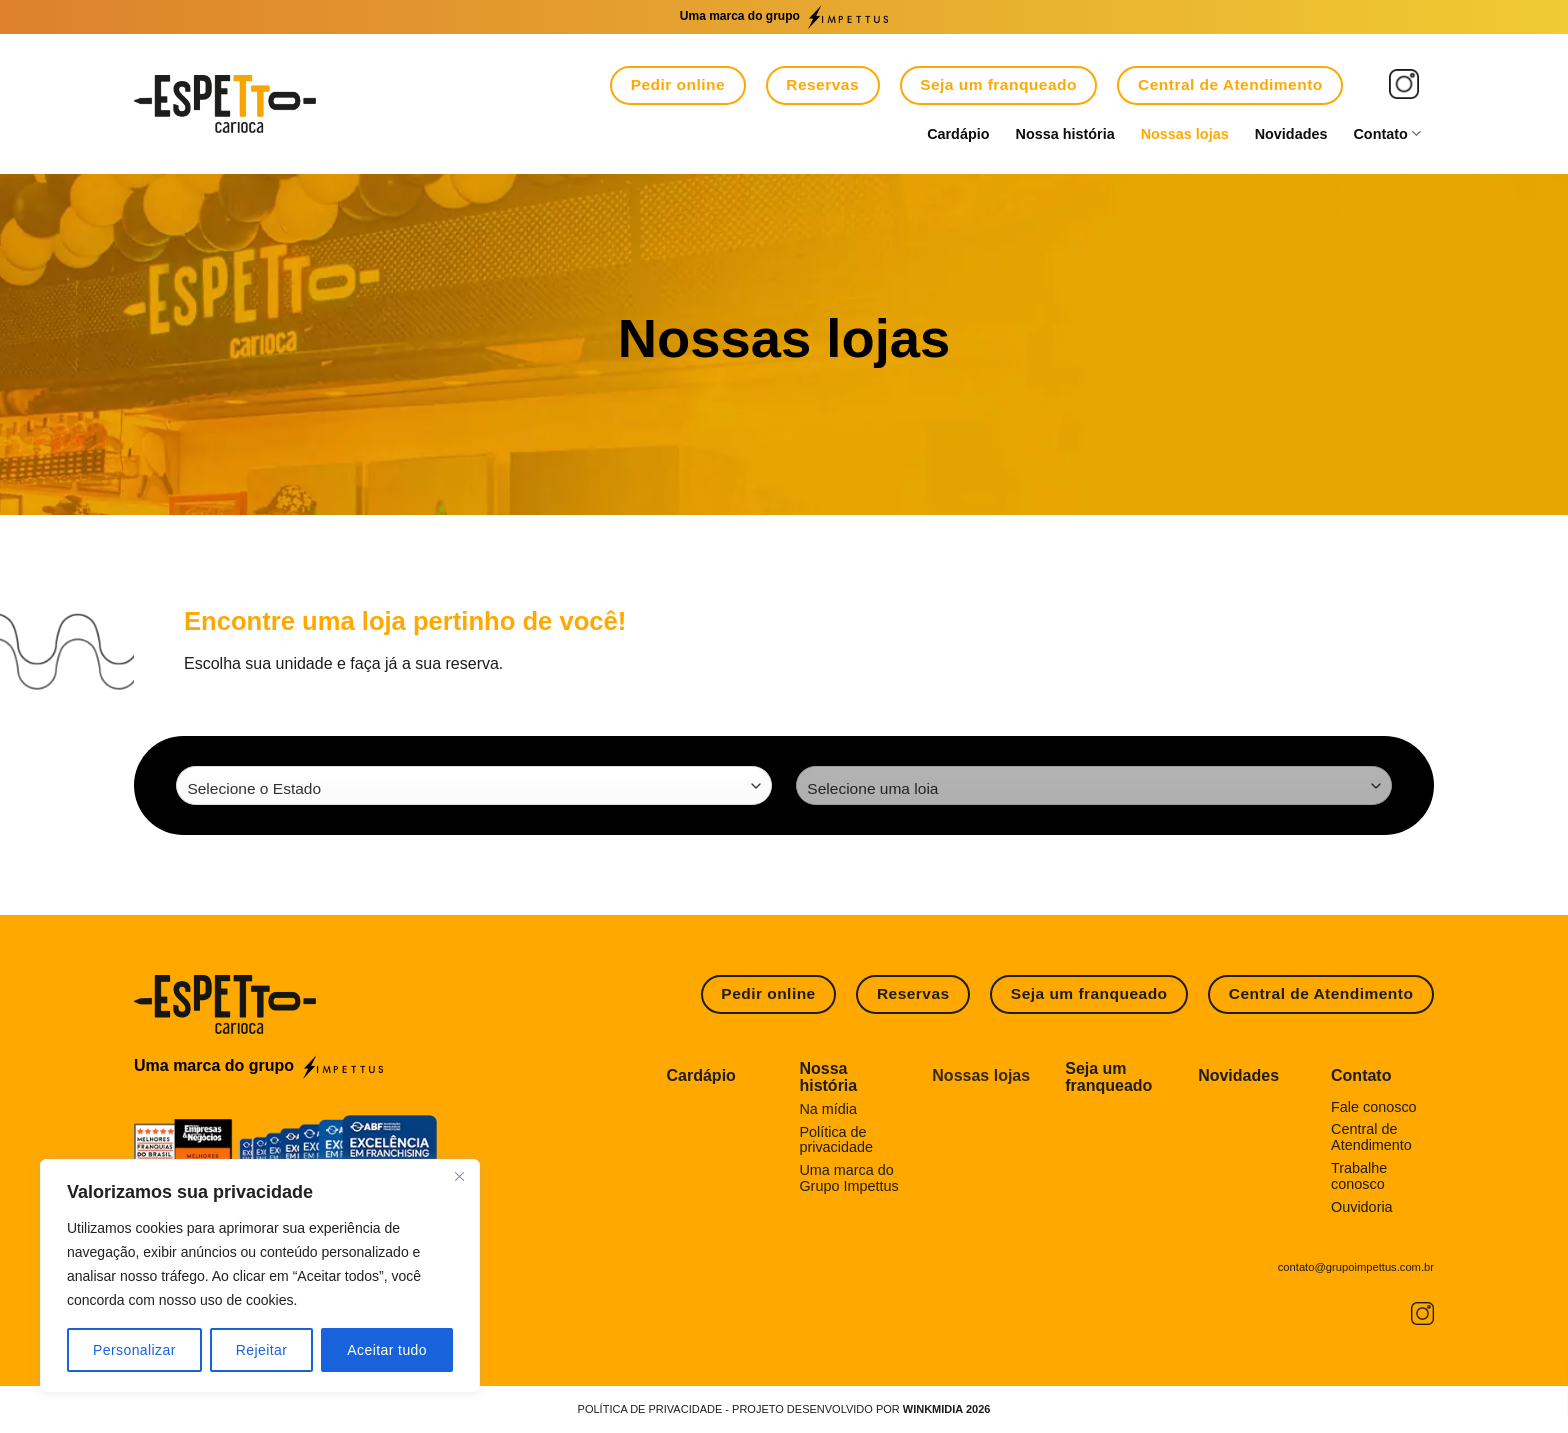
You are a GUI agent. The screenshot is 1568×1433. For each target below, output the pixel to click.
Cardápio (958, 134)
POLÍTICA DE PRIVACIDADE (650, 1409)
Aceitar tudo (387, 1350)
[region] (260, 1276)
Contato (1387, 133)
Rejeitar (262, 1350)
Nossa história (1065, 134)
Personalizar (134, 1350)
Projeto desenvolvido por (861, 1409)
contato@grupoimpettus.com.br (1356, 1267)
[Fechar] (459, 1176)
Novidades (1291, 134)
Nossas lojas (1185, 134)
